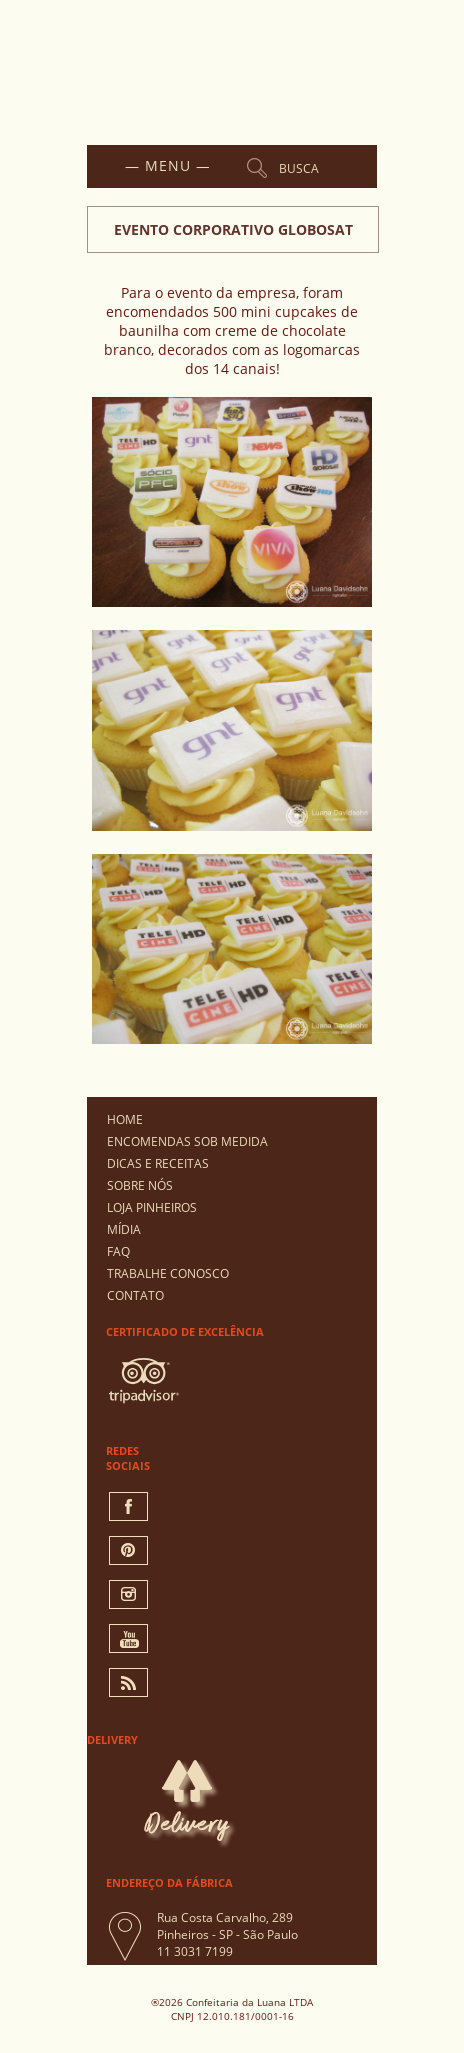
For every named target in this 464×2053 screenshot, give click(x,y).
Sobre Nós (140, 1185)
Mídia (124, 1229)
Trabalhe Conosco (168, 1273)
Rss (128, 1682)
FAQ (118, 1251)
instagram (128, 1594)
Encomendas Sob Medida (187, 1141)
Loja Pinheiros (152, 1207)
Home (125, 1119)
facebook (128, 1506)
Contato (135, 1295)
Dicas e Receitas (158, 1163)
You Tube (128, 1638)
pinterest (128, 1550)
